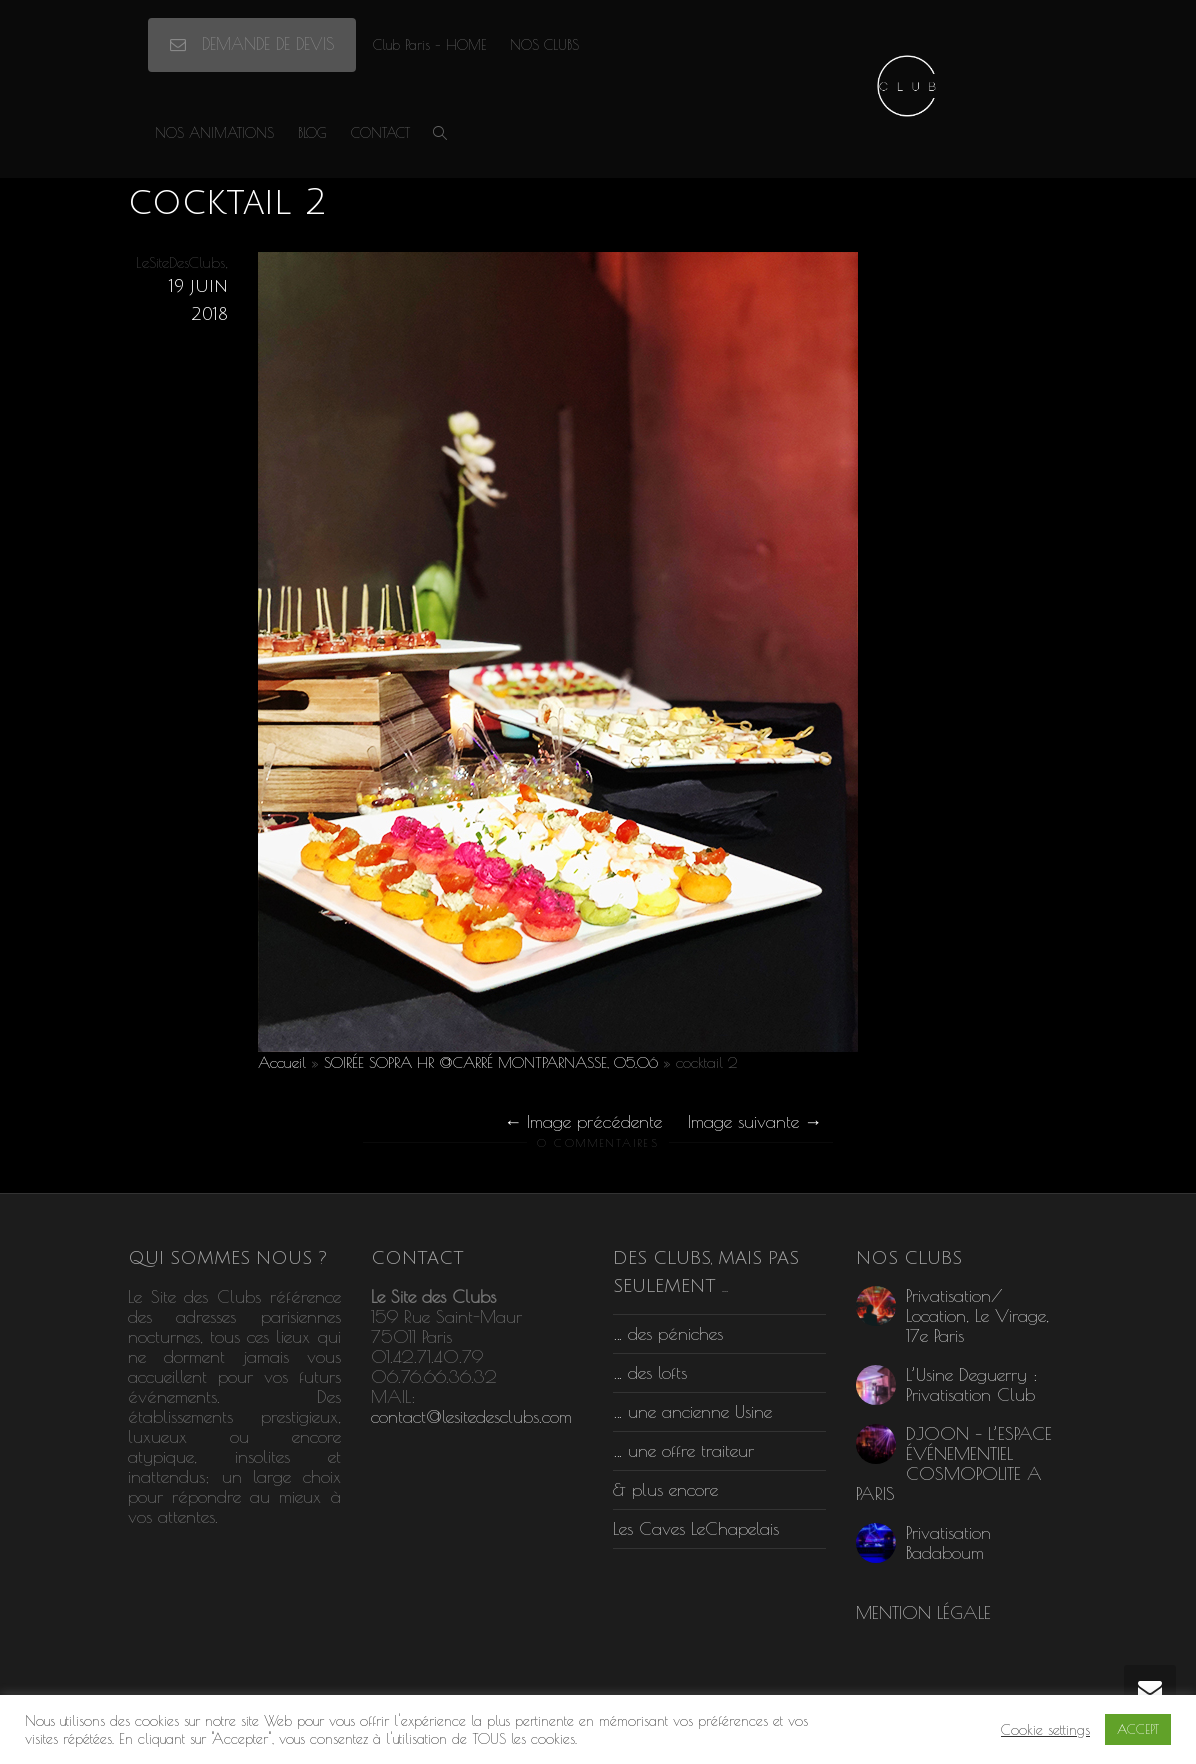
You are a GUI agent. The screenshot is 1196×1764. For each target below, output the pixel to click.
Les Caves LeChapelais (696, 1528)
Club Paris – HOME (429, 45)
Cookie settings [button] (1045, 1729)
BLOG (312, 133)
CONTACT (380, 133)
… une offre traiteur (683, 1450)
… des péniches (668, 1333)
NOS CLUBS (544, 45)
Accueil (282, 1062)
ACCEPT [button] (1138, 1729)
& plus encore (665, 1489)
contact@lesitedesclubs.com (471, 1416)
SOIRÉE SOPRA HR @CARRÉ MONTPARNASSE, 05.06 (491, 1062)
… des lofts (650, 1372)
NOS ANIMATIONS (214, 133)
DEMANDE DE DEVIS (252, 44)
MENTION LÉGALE (923, 1612)
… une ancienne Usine (692, 1411)
